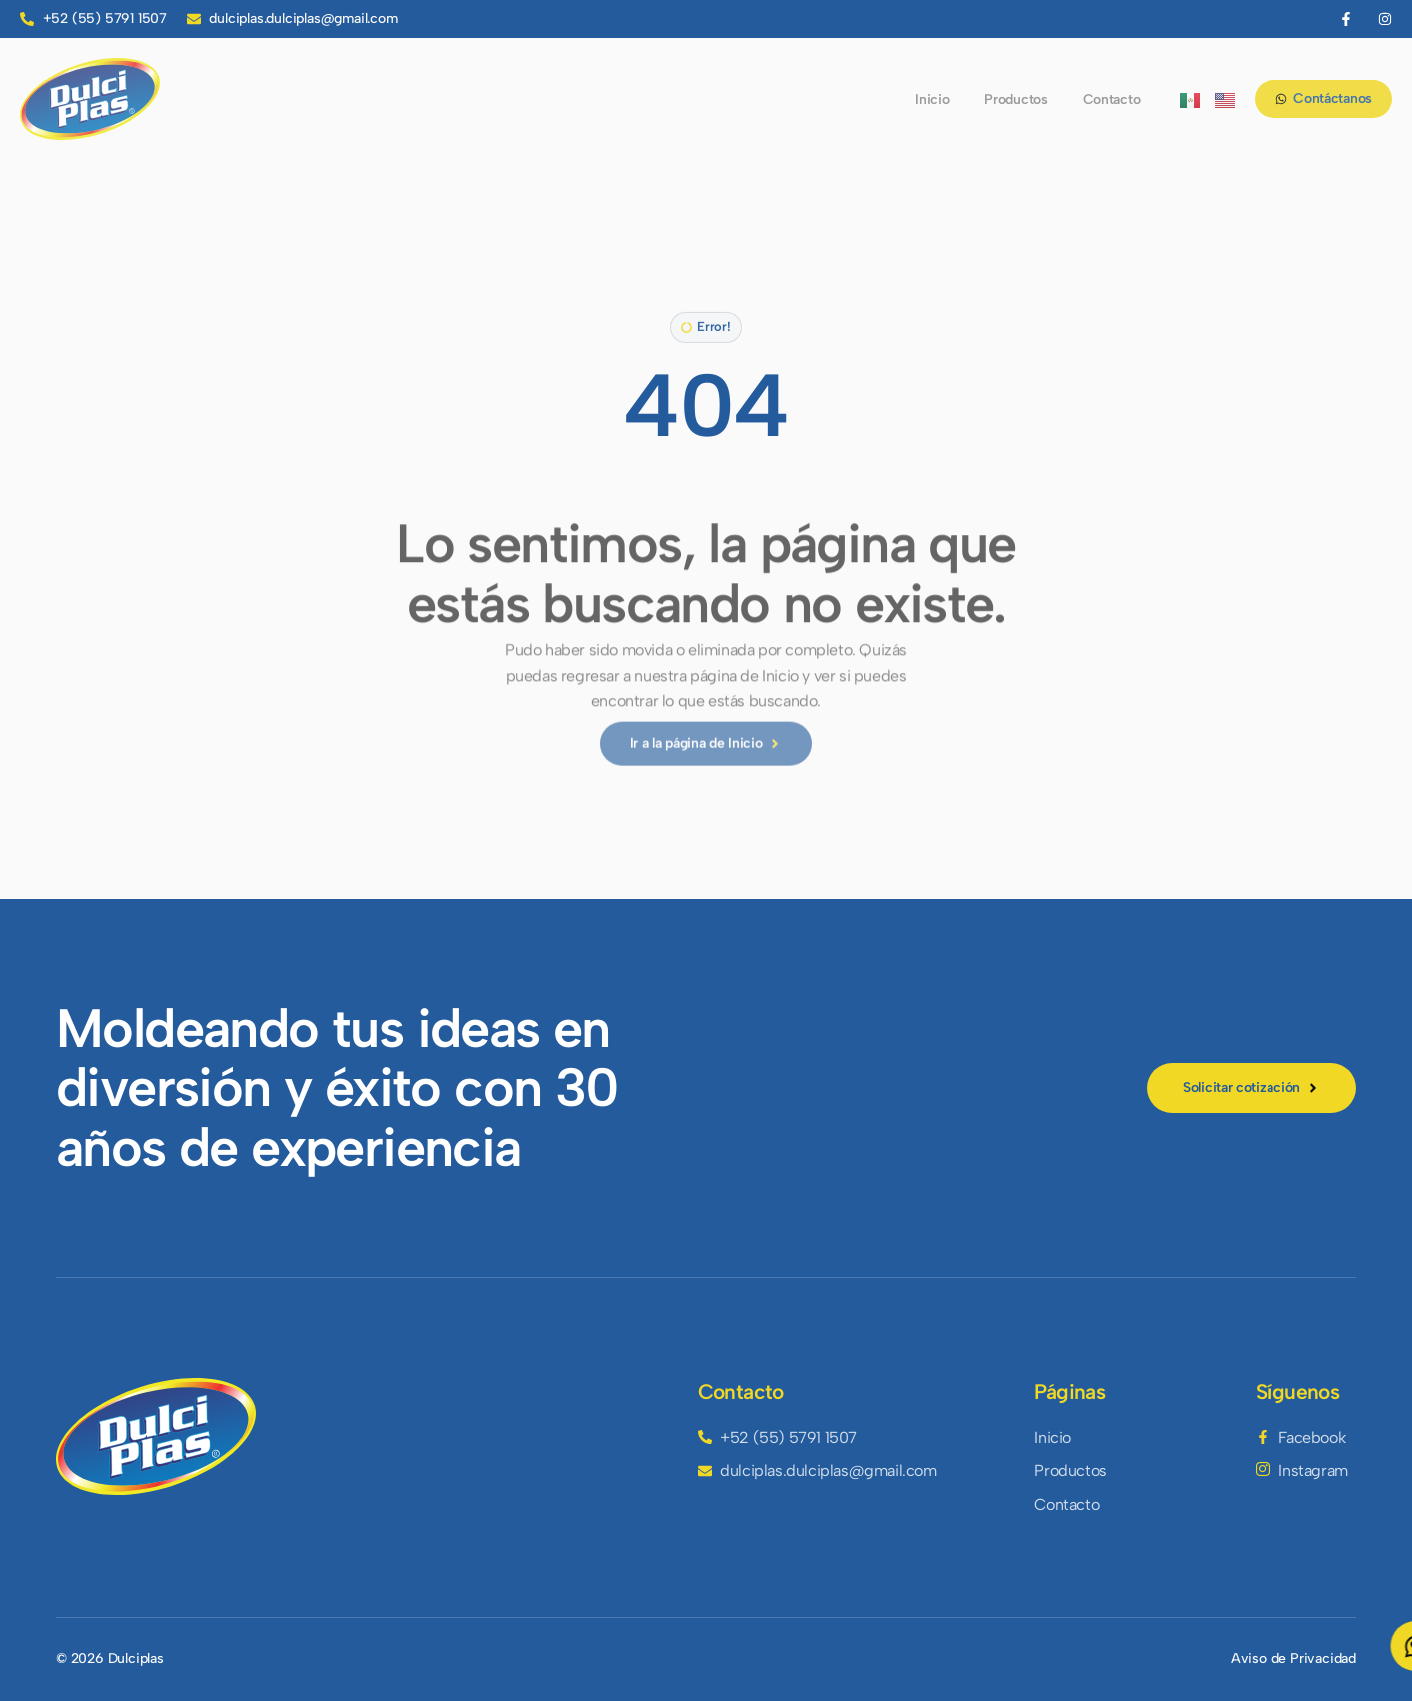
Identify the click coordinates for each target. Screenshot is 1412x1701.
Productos (1015, 99)
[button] (706, 329)
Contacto (1112, 99)
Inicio (932, 99)
